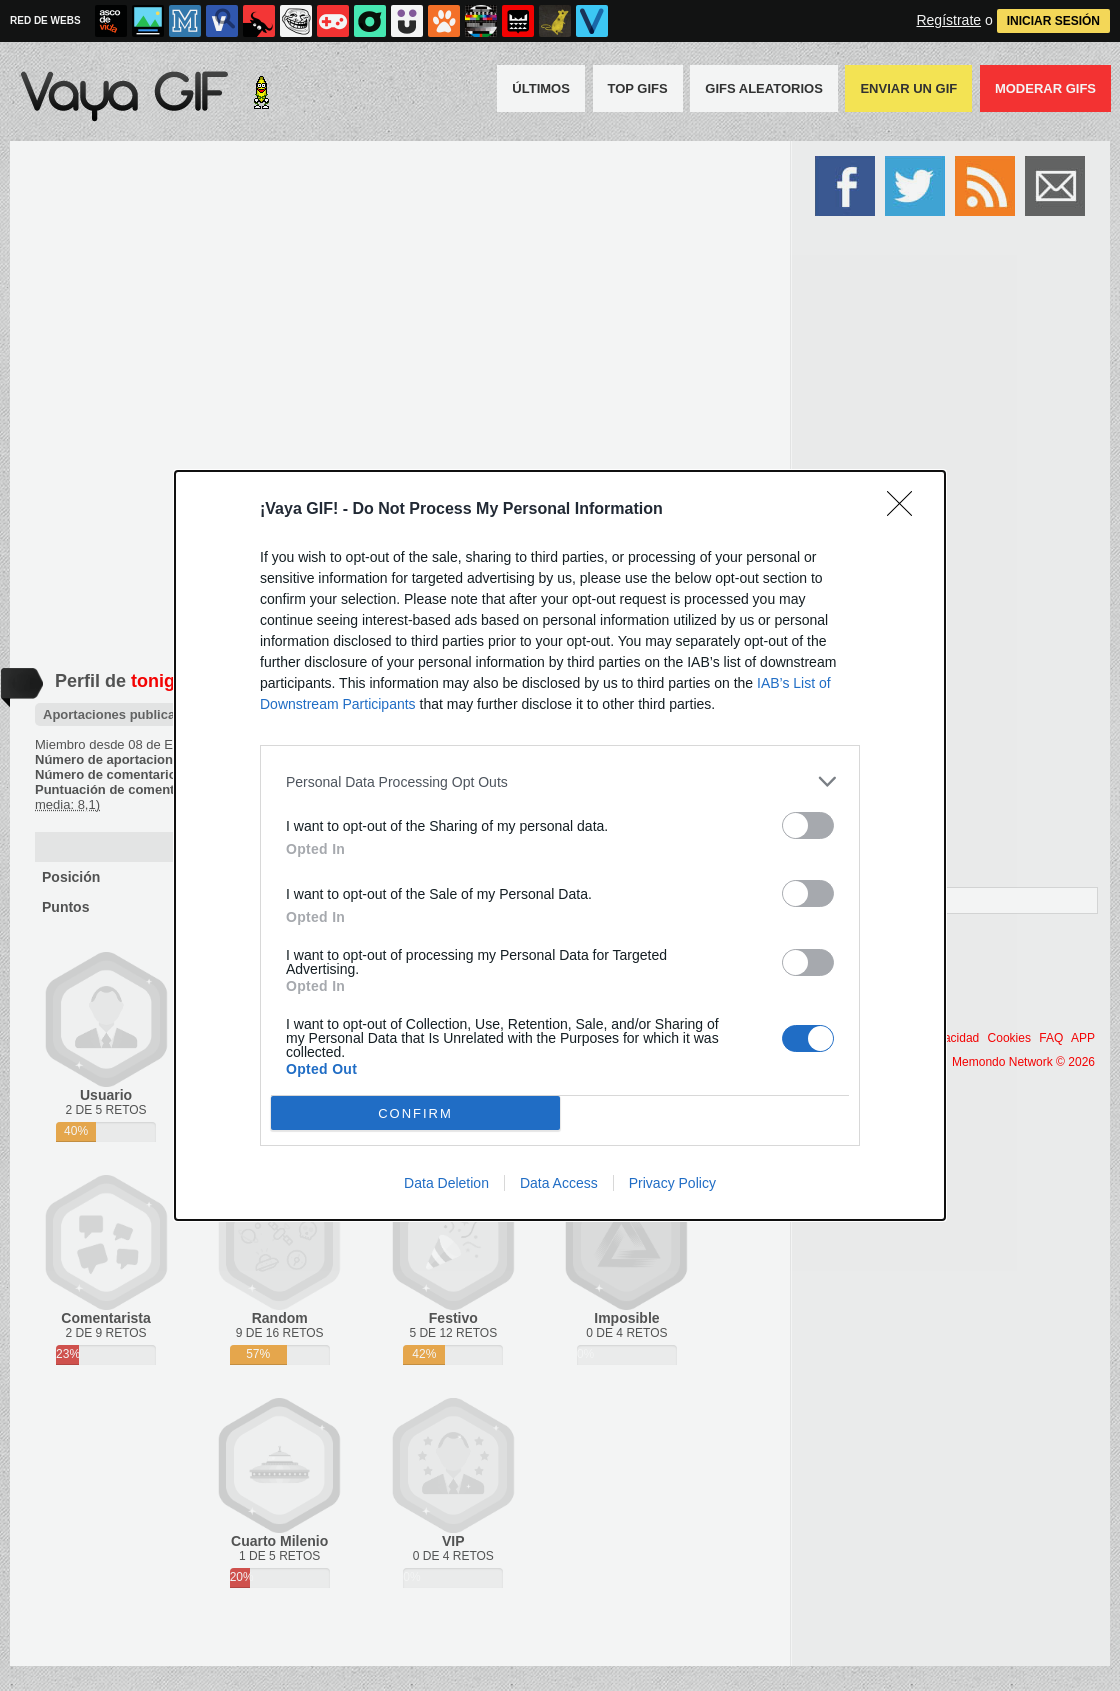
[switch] (808, 825)
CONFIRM (415, 1113)
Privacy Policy (672, 1183)
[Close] (906, 510)
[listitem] (560, 781)
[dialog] (560, 845)
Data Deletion (446, 1183)
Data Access (559, 1183)
